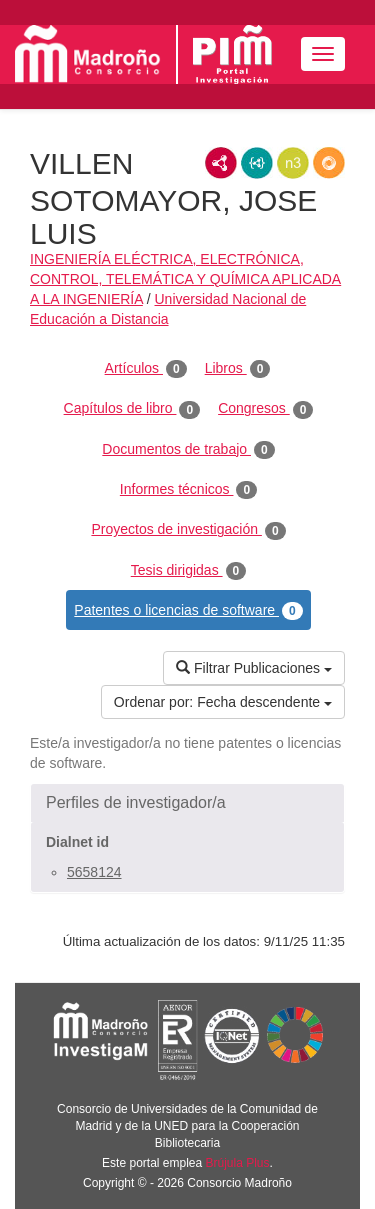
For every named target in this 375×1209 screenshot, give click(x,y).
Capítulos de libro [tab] (132, 409)
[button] (187, 803)
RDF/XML (221, 163)
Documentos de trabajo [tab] (188, 450)
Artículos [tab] (146, 369)
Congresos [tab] (265, 409)
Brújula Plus (238, 1163)
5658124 (94, 872)
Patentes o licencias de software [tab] (188, 611)
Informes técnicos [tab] (188, 490)
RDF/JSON (329, 163)
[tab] (187, 803)
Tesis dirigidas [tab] (189, 571)
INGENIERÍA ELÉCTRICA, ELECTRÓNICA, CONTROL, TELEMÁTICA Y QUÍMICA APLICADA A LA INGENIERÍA (185, 279)
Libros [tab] (238, 369)
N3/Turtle (293, 163)
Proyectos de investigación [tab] (188, 530)
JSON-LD (257, 163)
